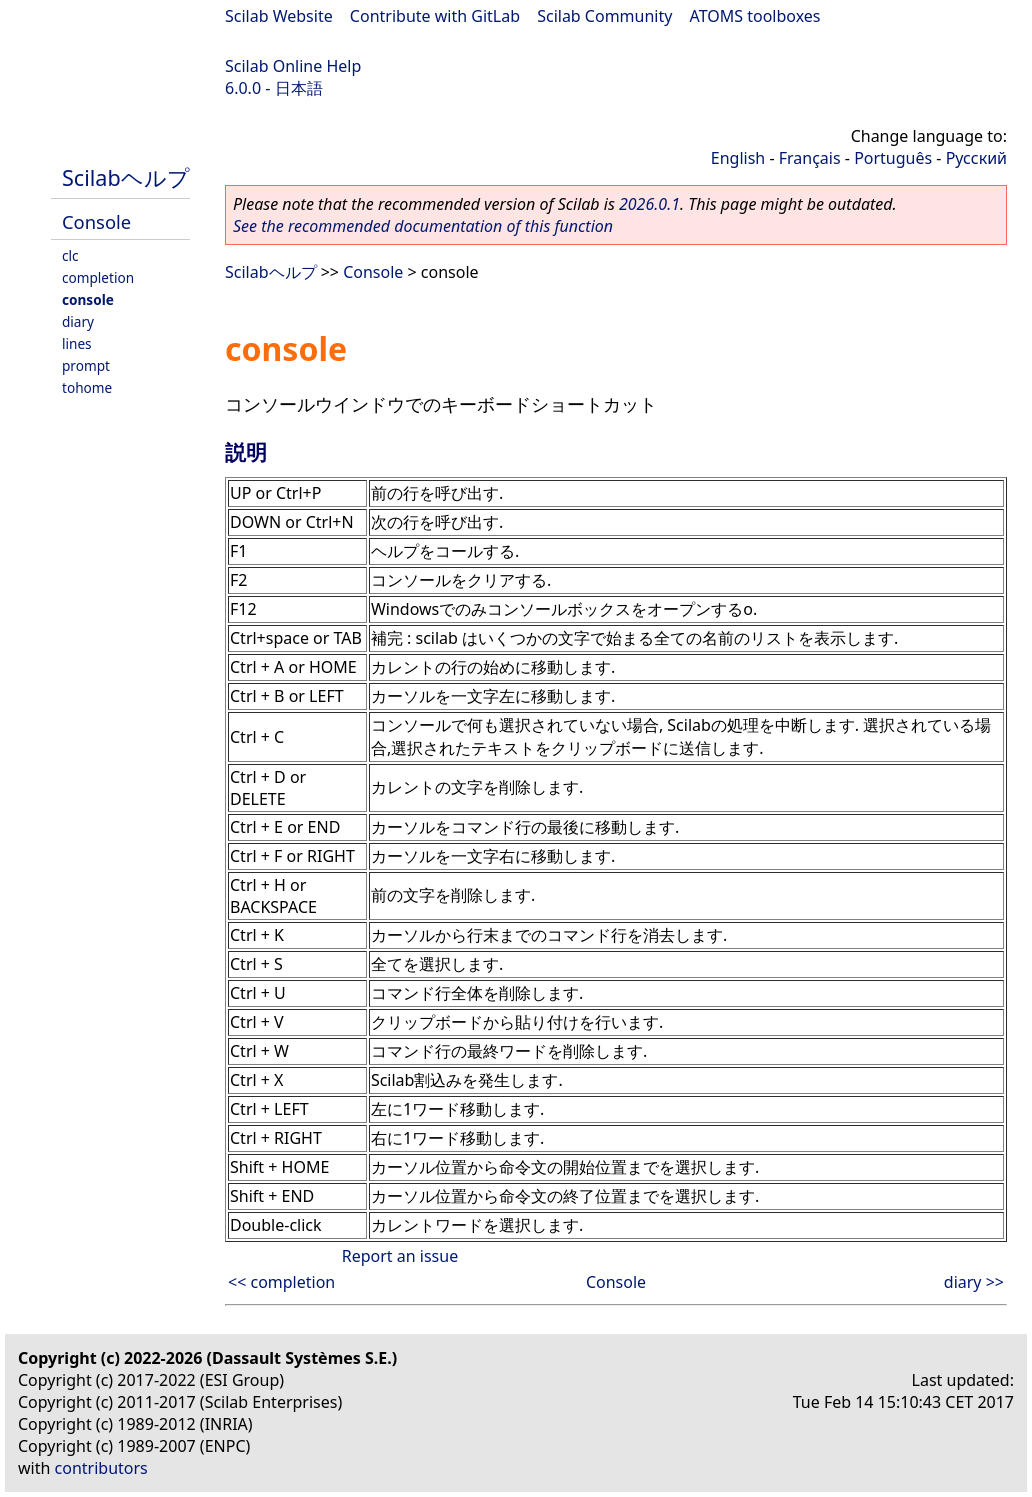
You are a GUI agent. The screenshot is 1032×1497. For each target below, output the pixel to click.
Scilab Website (279, 16)
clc (70, 255)
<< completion (281, 1282)
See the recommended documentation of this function (423, 226)
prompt (86, 365)
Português (893, 158)
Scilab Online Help (293, 66)
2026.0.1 (649, 204)
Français (810, 158)
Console (96, 221)
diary (78, 321)
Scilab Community (604, 16)
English (738, 158)
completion (98, 277)
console (88, 299)
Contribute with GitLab (435, 16)
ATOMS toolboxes (755, 16)
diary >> (974, 1282)
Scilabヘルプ (126, 177)
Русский (976, 158)
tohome (87, 387)
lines (77, 343)
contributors (101, 1468)
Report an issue (400, 1256)
